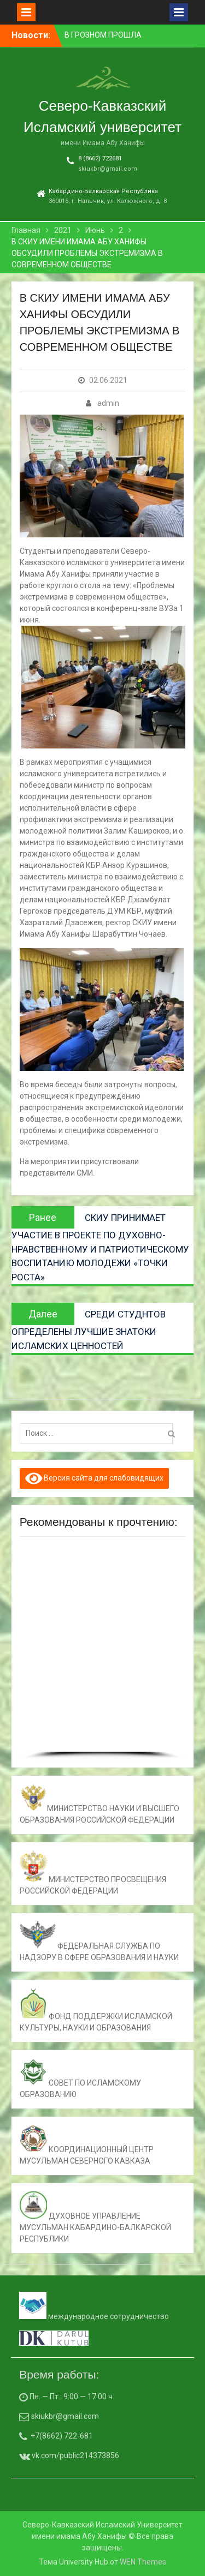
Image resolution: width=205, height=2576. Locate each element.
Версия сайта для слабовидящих (94, 1478)
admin (108, 403)
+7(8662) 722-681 (62, 2435)
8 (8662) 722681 (100, 158)
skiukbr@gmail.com (107, 168)
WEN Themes (143, 2561)
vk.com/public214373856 (74, 2455)
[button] (32, 1648)
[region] (103, 1652)
